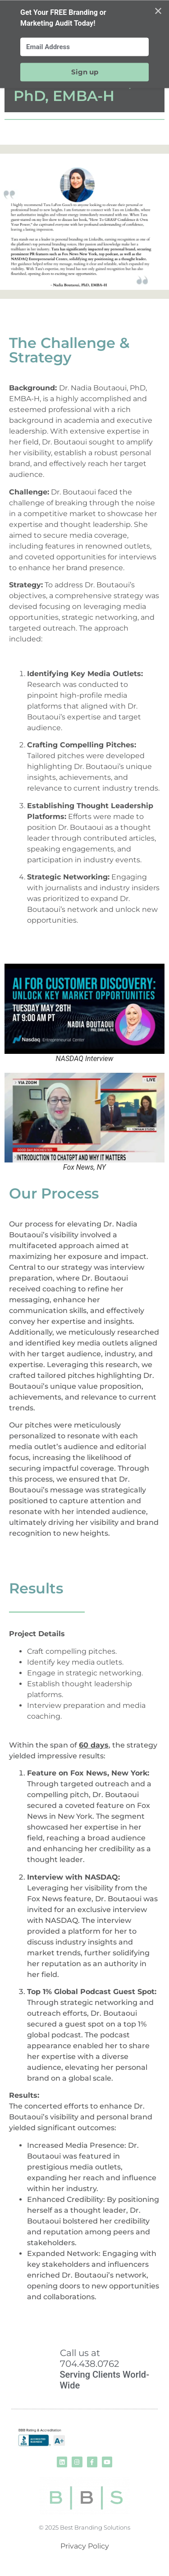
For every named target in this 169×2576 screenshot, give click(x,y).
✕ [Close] (158, 11)
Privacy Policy (84, 2546)
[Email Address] (84, 46)
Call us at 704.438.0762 (89, 2358)
